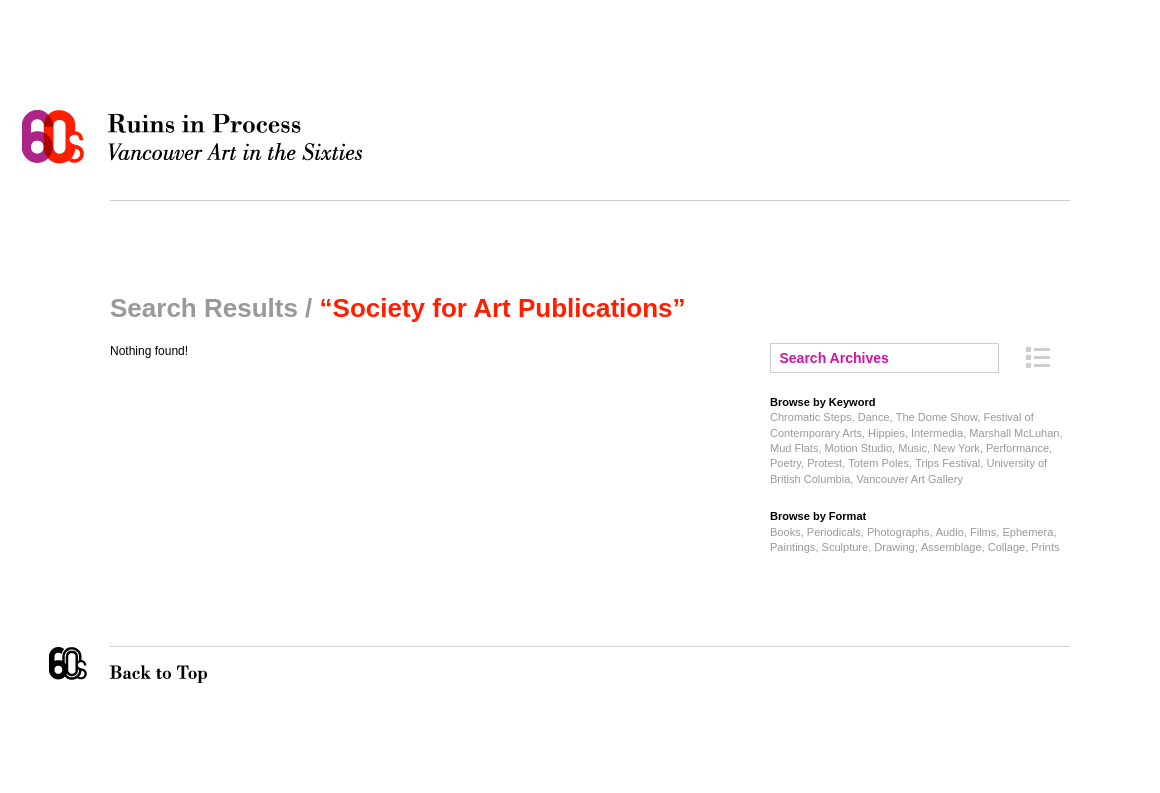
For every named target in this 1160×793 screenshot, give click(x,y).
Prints (1045, 547)
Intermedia (937, 433)
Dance (874, 417)
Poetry (785, 463)
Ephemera (1027, 532)
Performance (1017, 448)
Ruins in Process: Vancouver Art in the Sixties (197, 137)
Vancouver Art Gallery (909, 479)
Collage (1006, 547)
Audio (950, 532)
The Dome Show (937, 417)
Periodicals (834, 532)
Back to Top (199, 665)
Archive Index (1038, 357)
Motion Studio (858, 448)
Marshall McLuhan (1014, 433)
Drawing (894, 547)
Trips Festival (947, 463)
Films (983, 532)
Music (912, 448)
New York (956, 448)
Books (785, 532)
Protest (824, 463)
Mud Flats (794, 448)
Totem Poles (878, 463)
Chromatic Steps (811, 417)
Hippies (886, 433)
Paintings (792, 547)
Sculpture (845, 547)
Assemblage (951, 547)
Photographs (898, 532)
